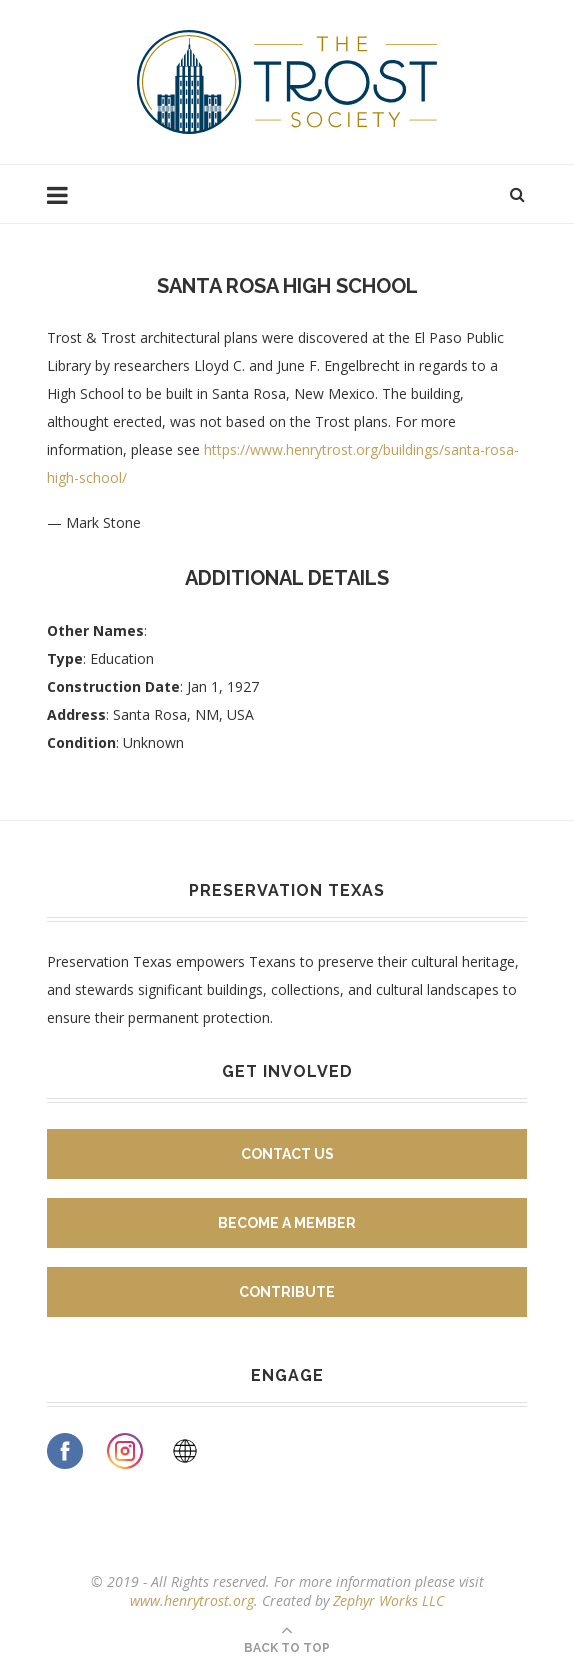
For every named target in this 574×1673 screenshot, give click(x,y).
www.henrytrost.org (192, 1600)
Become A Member (287, 1223)
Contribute (287, 1292)
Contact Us (287, 1154)
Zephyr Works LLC (388, 1600)
